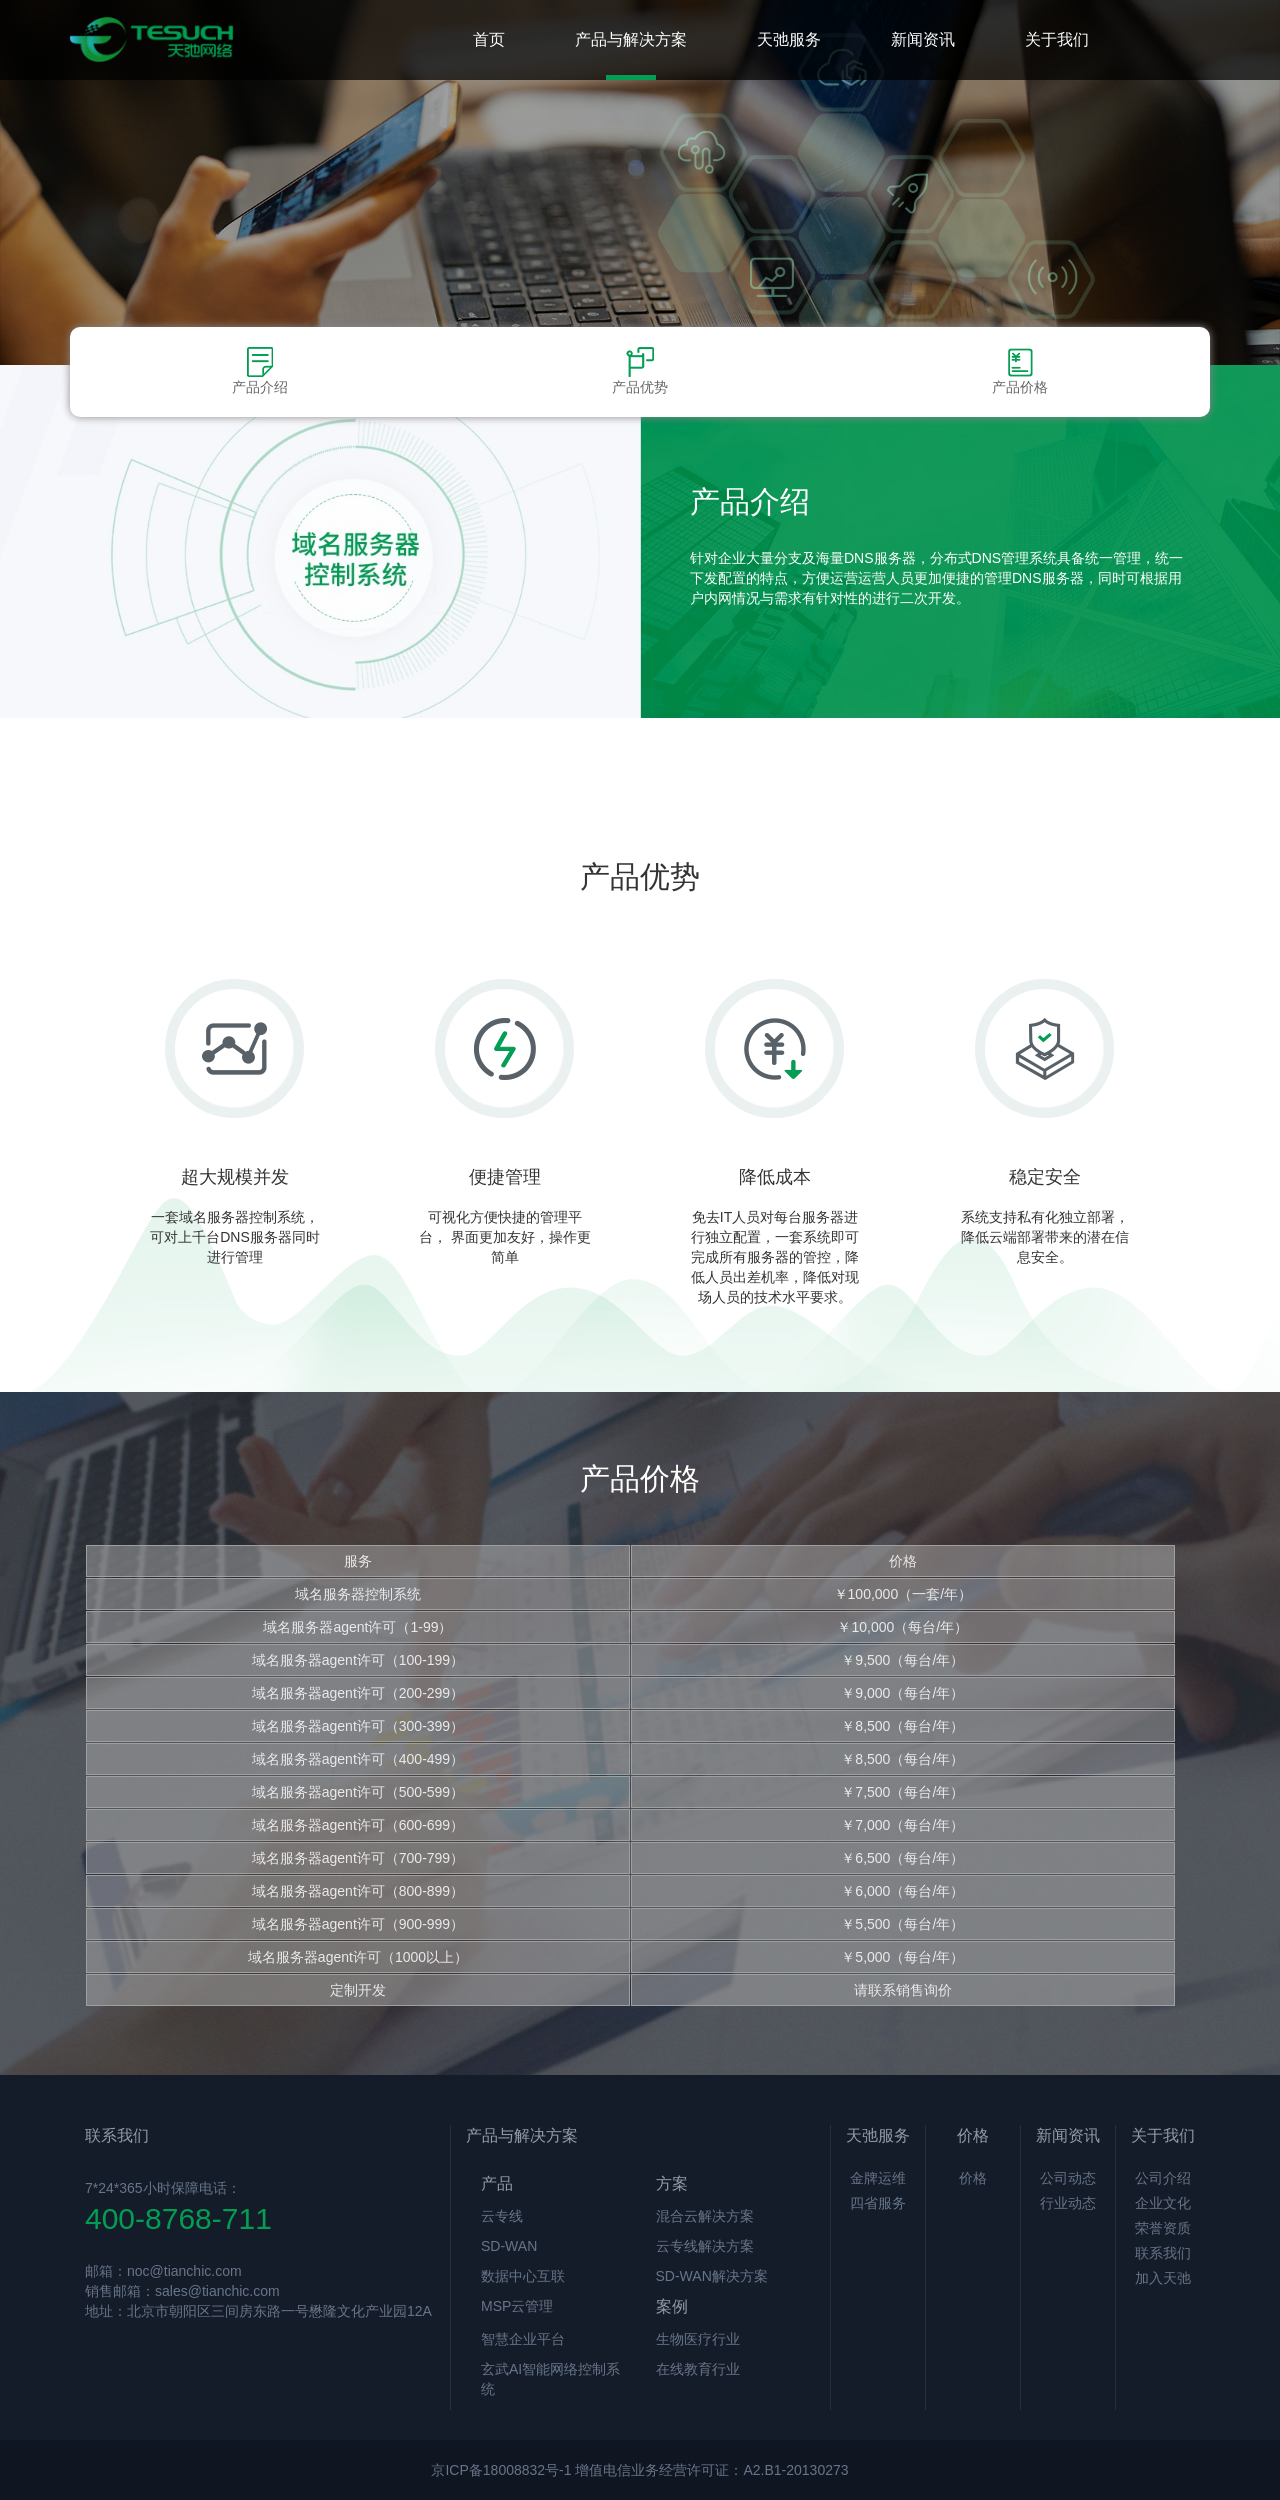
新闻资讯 (923, 39)
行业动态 (1068, 2203)
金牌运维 (878, 2178)
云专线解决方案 (705, 2246)
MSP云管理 (517, 2306)
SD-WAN (509, 2246)
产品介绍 (260, 371)
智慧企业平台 (523, 2339)
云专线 (502, 2216)
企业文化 (1163, 2203)
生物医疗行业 (698, 2339)
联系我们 (1163, 2253)
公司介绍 (1163, 2178)
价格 (973, 2178)
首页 (489, 39)
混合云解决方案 (705, 2216)
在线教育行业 (698, 2369)
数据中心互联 (523, 2276)
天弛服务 (789, 39)
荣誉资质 (1163, 2228)
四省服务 (878, 2203)
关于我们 (1057, 39)
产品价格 (1020, 371)
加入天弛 (1163, 2278)
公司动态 (1068, 2178)
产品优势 (640, 371)
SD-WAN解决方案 (712, 2276)
